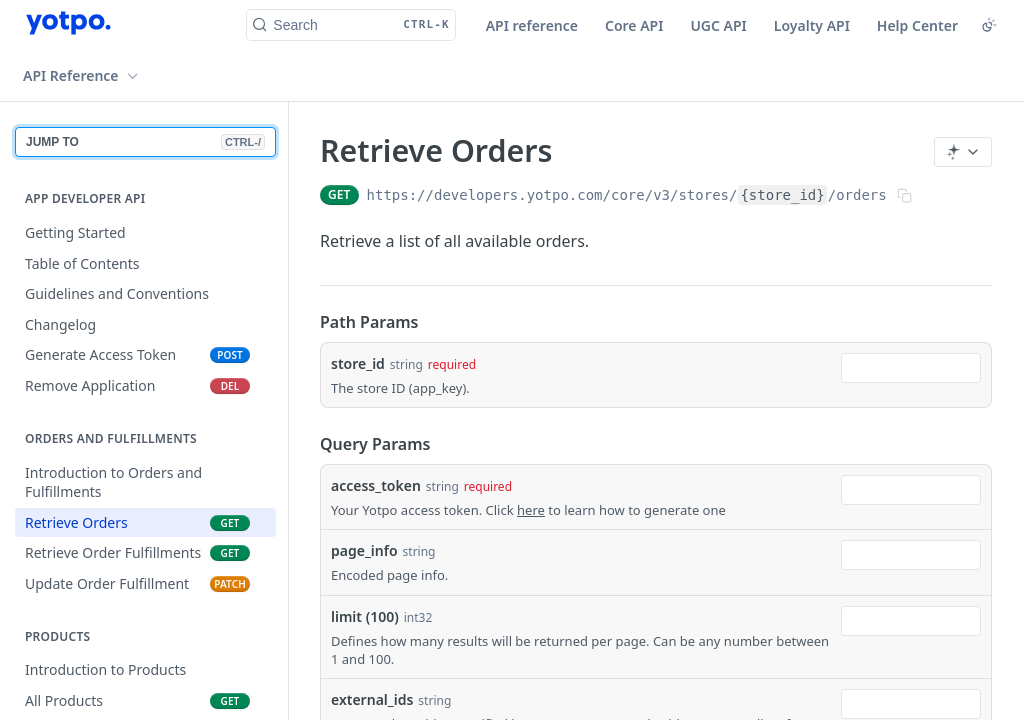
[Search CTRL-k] (350, 25)
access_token (376, 485)
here (531, 510)
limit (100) (365, 616)
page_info (364, 550)
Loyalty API (812, 25)
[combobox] (911, 368)
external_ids (372, 699)
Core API (634, 25)
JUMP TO (145, 142)
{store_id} (782, 195)
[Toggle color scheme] (989, 25)
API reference (532, 25)
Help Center (917, 25)
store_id (358, 363)
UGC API (718, 25)
